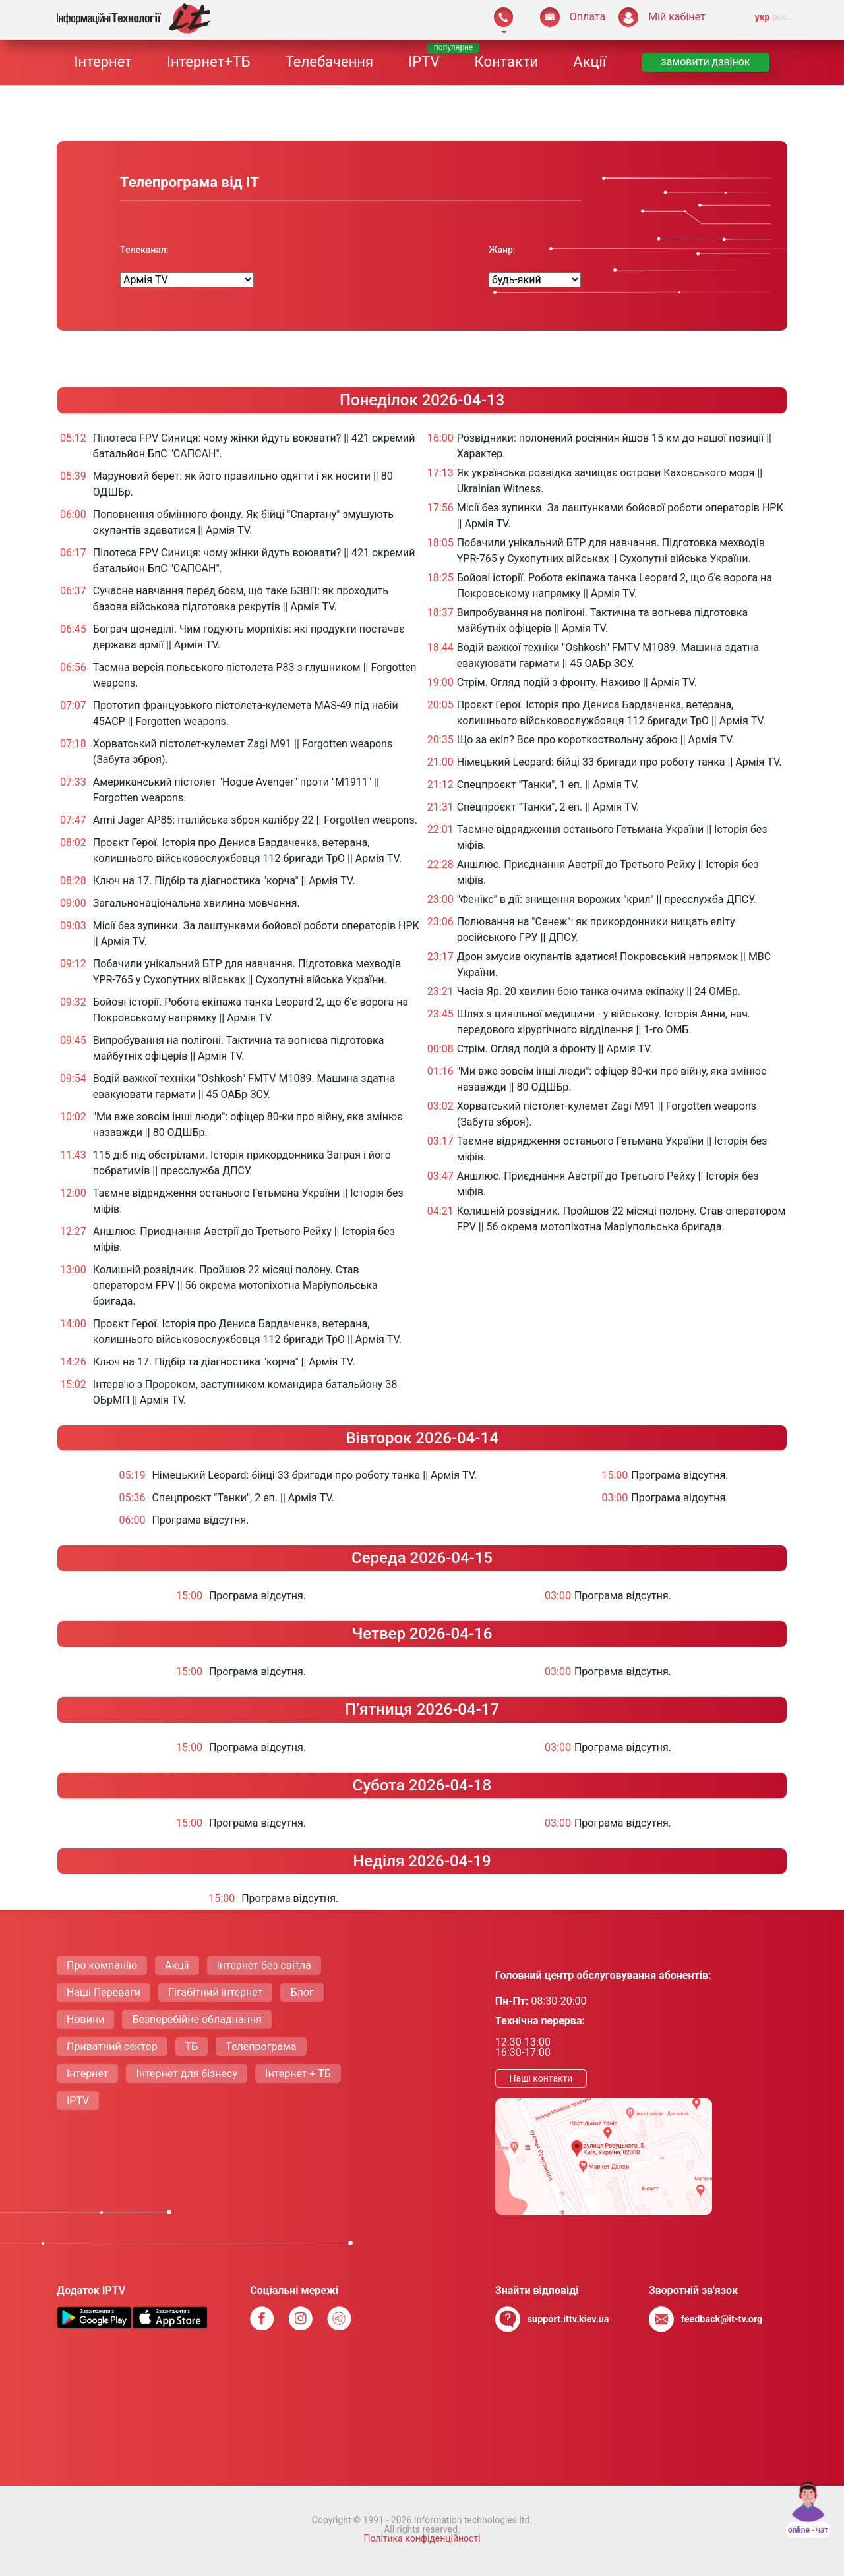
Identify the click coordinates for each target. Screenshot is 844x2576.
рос (779, 17)
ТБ (191, 2046)
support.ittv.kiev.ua (568, 2319)
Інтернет (103, 61)
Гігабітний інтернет (215, 1992)
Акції (589, 61)
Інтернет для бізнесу (186, 2073)
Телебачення (329, 61)
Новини (85, 2019)
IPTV (423, 61)
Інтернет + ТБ (298, 2073)
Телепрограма (261, 2046)
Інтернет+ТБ (209, 61)
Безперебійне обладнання (196, 2019)
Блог (301, 1992)
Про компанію (102, 1965)
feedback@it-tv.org (722, 2319)
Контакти (507, 61)
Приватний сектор (112, 2046)
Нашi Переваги (103, 1992)
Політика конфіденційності (421, 2538)
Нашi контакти (540, 2078)
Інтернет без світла (264, 1965)
